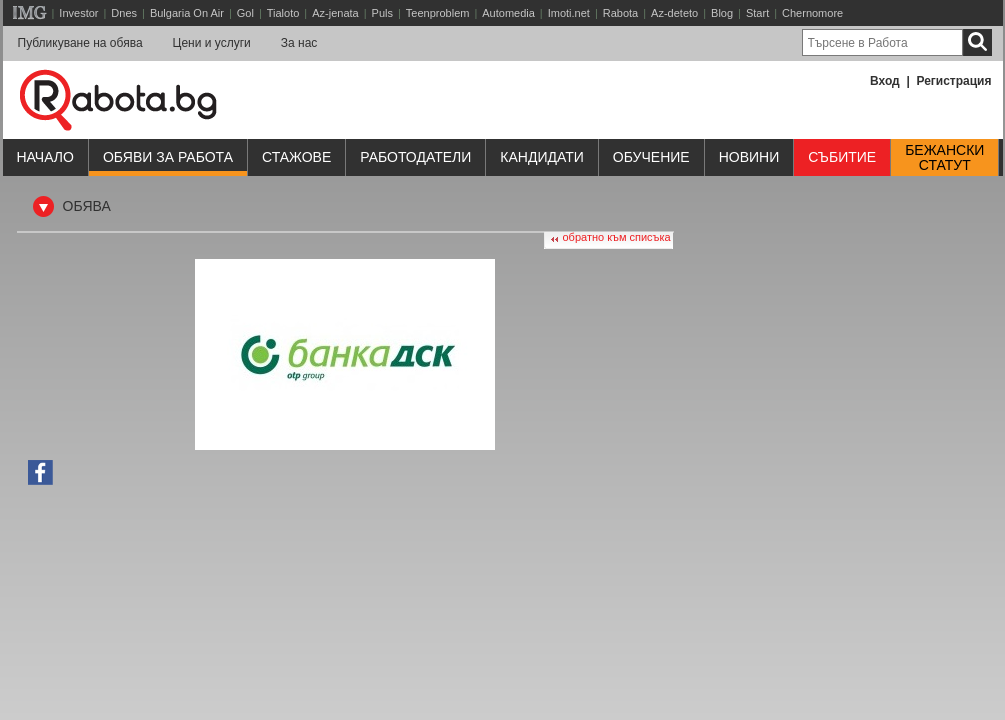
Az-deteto (674, 13)
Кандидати (542, 157)
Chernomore (812, 13)
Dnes (124, 13)
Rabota (620, 13)
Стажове (296, 157)
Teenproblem (438, 13)
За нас (299, 43)
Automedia (508, 13)
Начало (45, 157)
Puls (382, 13)
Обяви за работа (168, 157)
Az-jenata (335, 13)
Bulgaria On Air (187, 13)
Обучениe (651, 157)
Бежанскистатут (944, 158)
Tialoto (283, 13)
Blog (722, 13)
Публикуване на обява (80, 43)
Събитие (842, 157)
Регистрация (953, 81)
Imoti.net (569, 13)
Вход (885, 81)
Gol (245, 13)
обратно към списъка (617, 237)
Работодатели (415, 157)
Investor (78, 13)
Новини (749, 157)
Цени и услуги (212, 43)
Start (757, 13)
